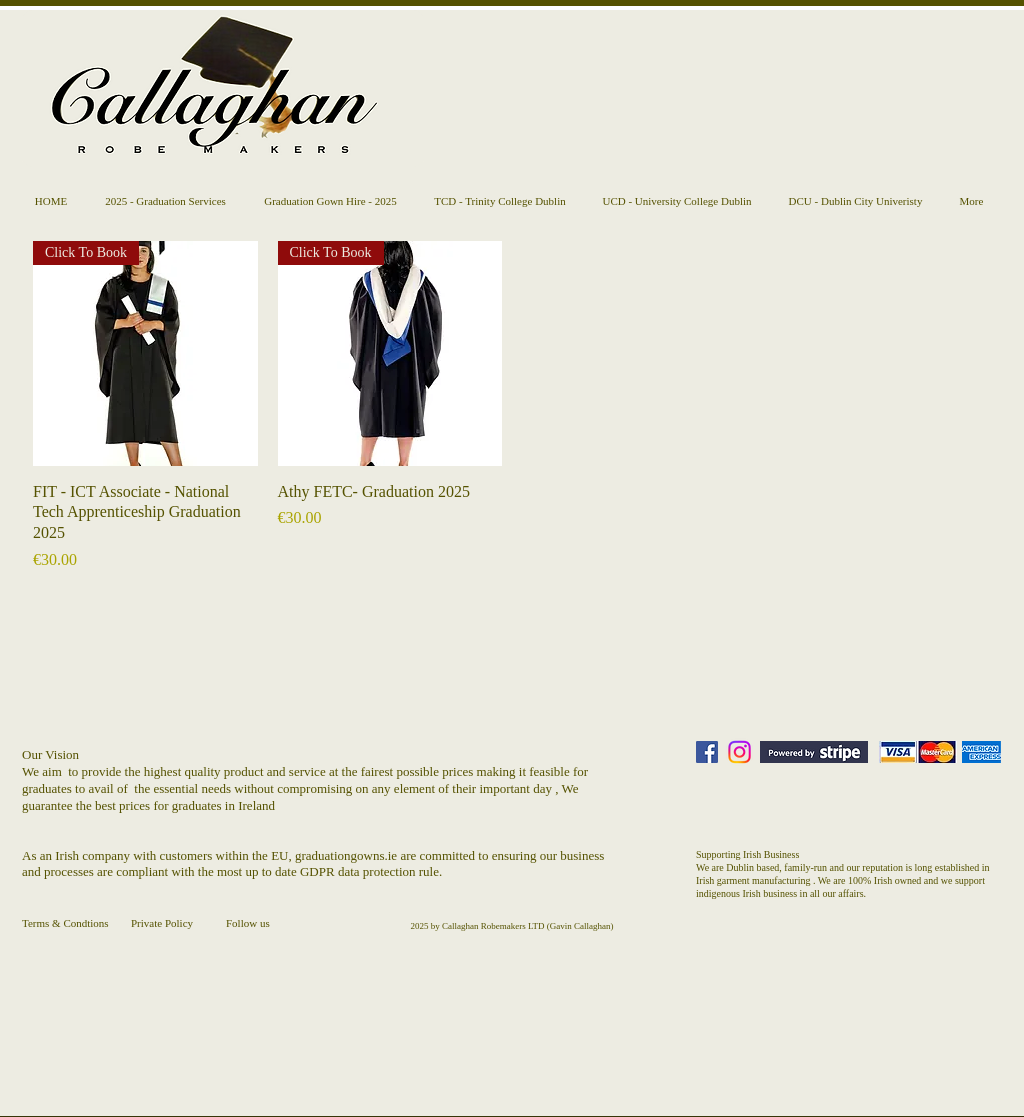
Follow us (248, 923)
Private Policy (162, 923)
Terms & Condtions (65, 923)
